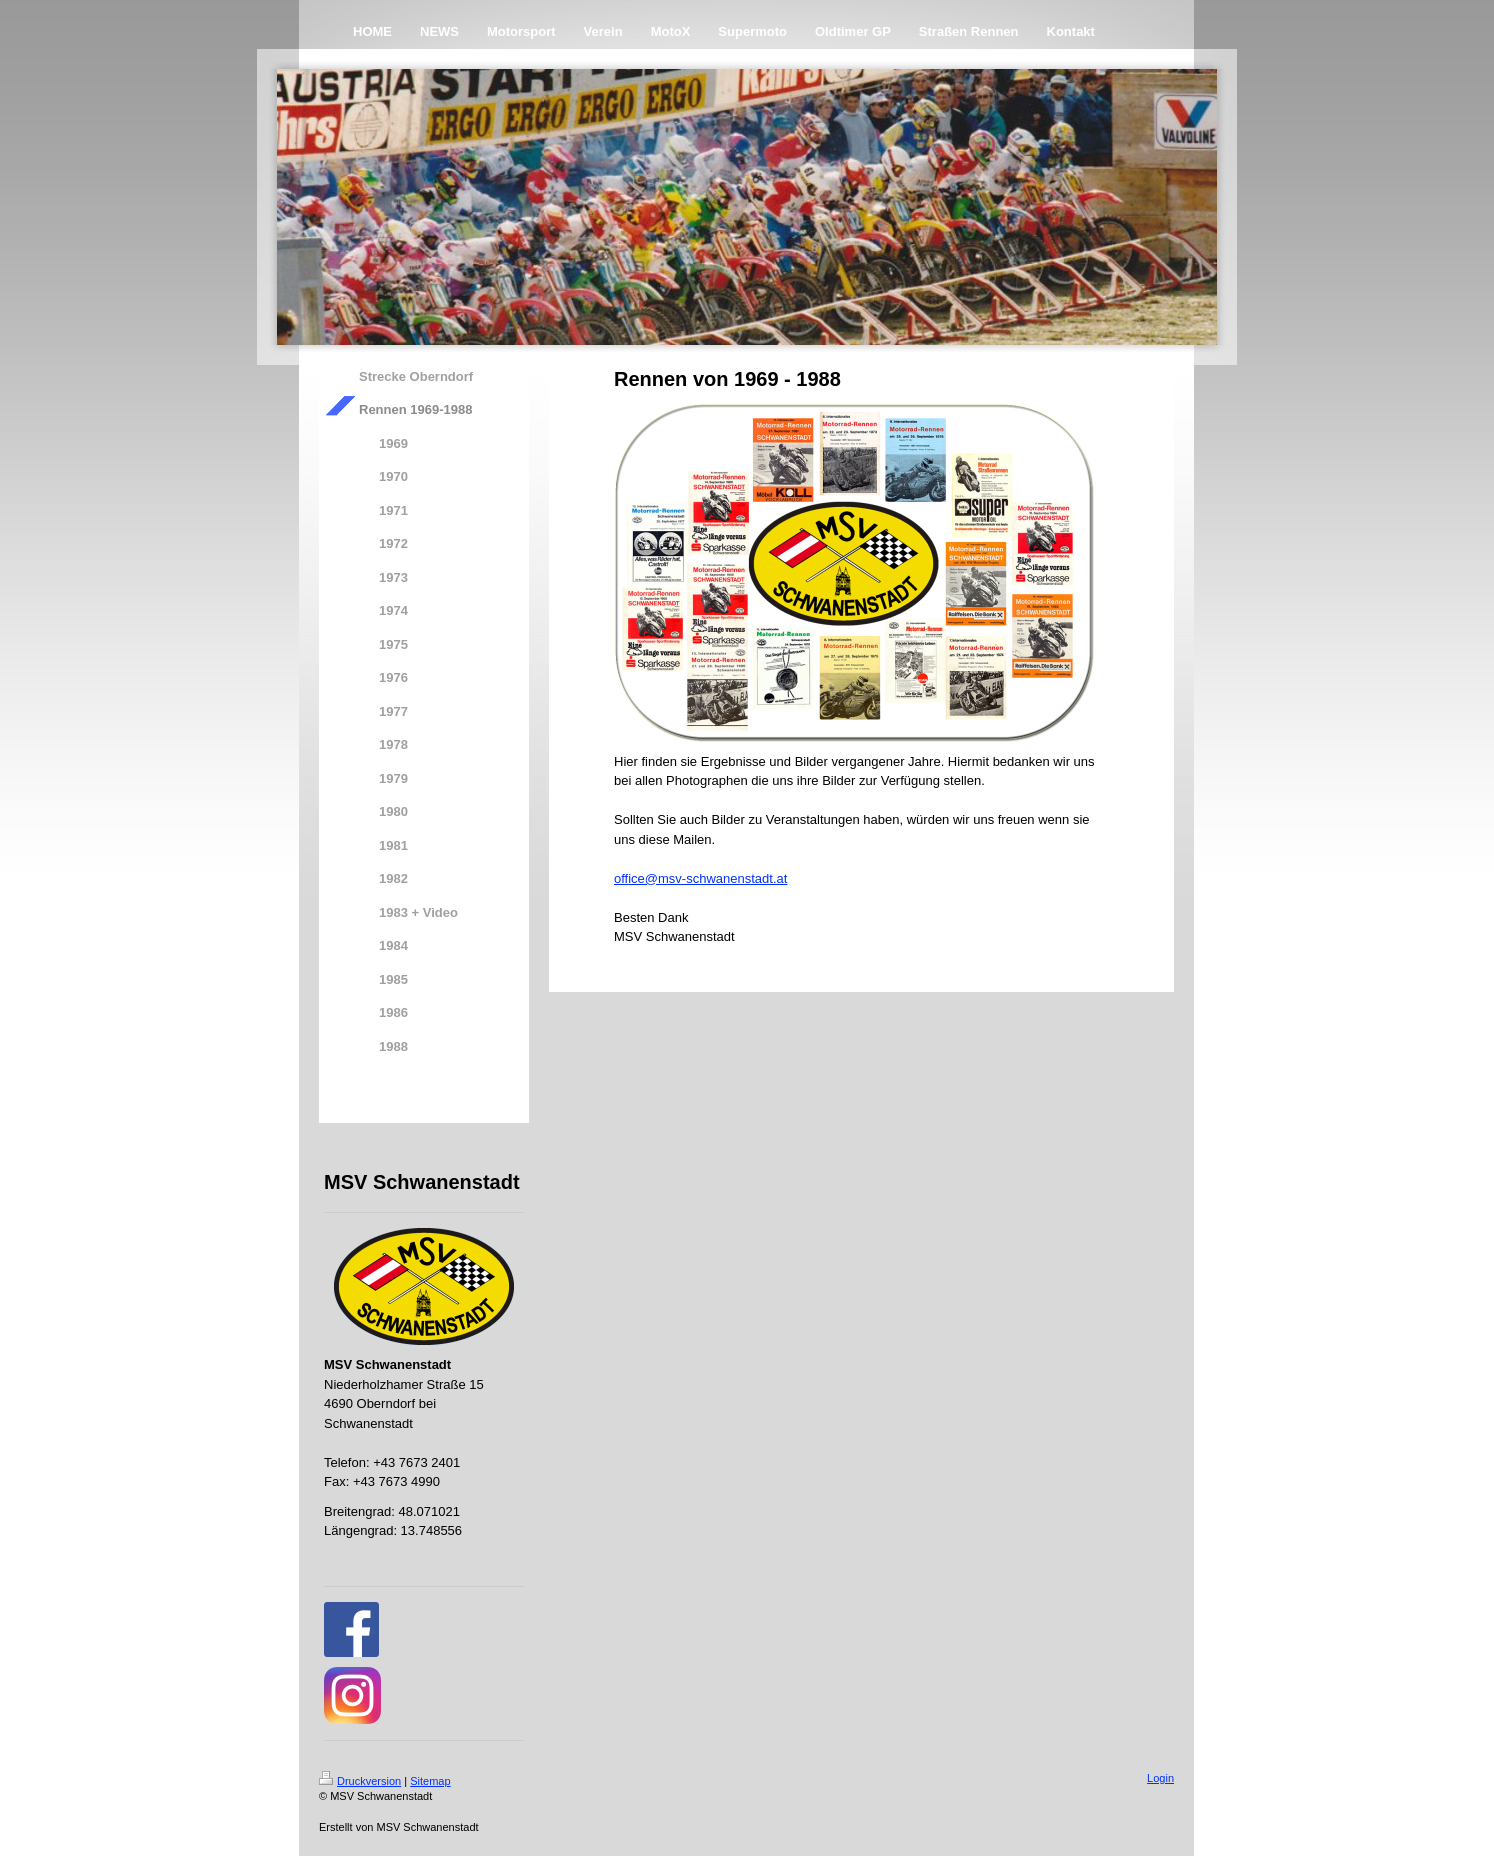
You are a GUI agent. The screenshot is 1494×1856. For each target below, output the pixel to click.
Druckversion (360, 1781)
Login (1160, 1778)
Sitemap (430, 1781)
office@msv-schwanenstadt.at (700, 878)
